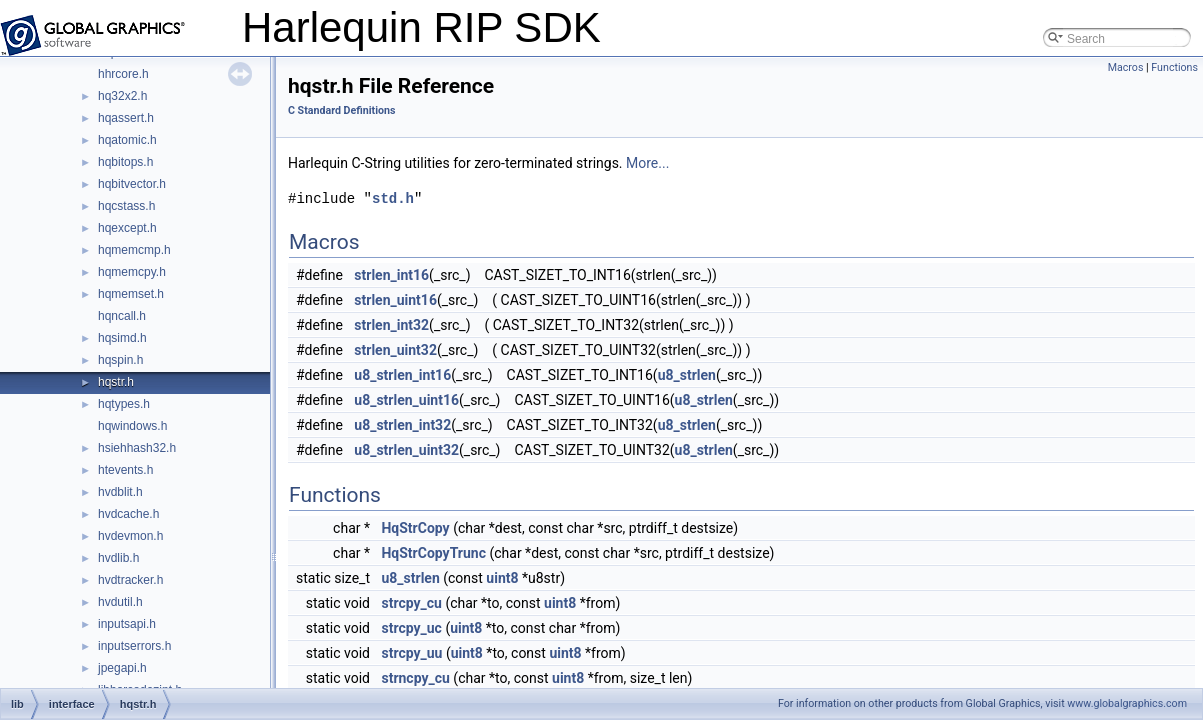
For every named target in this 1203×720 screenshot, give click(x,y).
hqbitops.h (125, 162)
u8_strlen (687, 375)
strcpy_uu (411, 653)
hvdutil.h (120, 602)
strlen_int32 (391, 325)
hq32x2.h (122, 96)
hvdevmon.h (130, 536)
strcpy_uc (411, 628)
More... (647, 163)
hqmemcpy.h (132, 272)
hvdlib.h (118, 558)
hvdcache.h (128, 514)
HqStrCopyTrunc (433, 553)
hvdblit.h (120, 492)
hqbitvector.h (132, 184)
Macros (1126, 67)
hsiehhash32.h (137, 448)
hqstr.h (116, 382)
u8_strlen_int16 (402, 375)
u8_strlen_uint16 (406, 400)
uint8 (502, 578)
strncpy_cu (415, 678)
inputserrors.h (134, 646)
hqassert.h (126, 118)
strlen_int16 (391, 275)
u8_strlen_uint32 (406, 450)
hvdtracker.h (130, 580)
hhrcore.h (123, 74)
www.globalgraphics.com (1127, 703)
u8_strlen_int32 (402, 425)
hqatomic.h (127, 140)
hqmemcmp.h (134, 250)
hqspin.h (120, 360)
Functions (1174, 67)
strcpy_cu (411, 603)
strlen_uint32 (395, 350)
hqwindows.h (132, 426)
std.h (393, 198)
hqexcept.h (127, 228)
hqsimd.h (122, 338)
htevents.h (125, 470)
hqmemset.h (131, 294)
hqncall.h (122, 316)
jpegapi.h (122, 668)
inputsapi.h (127, 624)
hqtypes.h (124, 404)
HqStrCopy (415, 528)
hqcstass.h (126, 206)
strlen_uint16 (395, 300)
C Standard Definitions (341, 110)
